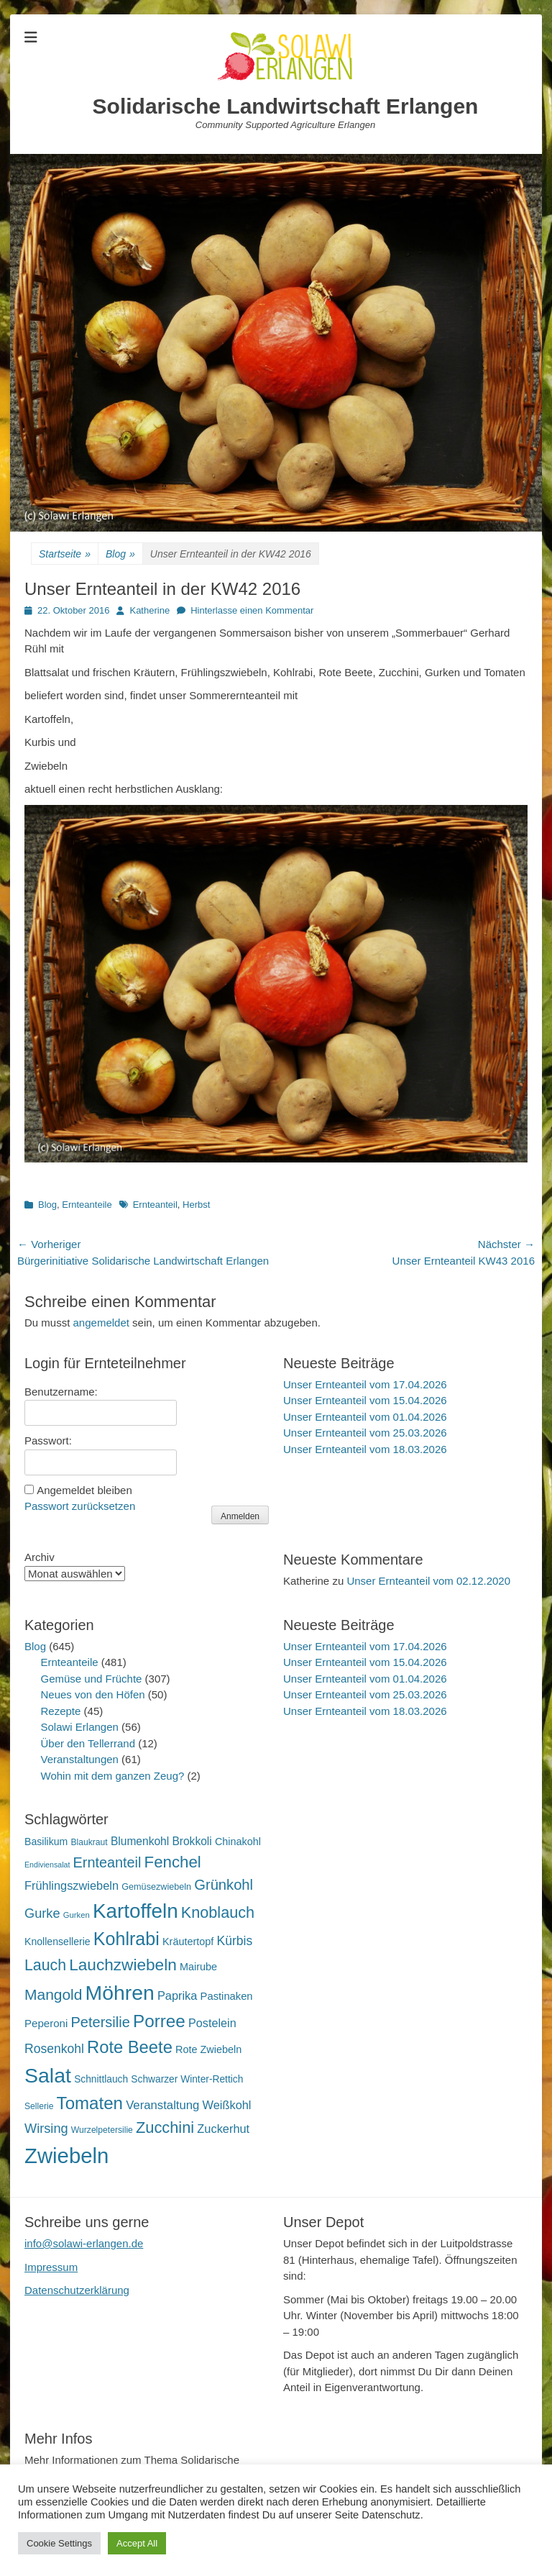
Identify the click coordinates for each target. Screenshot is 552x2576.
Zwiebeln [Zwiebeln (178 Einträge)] (66, 2155)
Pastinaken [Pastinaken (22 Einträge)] (227, 1996)
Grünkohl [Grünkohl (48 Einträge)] (223, 1885)
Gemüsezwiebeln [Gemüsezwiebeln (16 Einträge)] (156, 1887)
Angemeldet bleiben (84, 1490)
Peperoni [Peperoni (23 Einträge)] (46, 2023)
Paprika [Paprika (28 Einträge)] (177, 1995)
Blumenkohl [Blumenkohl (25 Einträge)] (140, 1841)
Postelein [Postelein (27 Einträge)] (212, 2022)
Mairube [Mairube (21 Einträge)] (198, 1966)
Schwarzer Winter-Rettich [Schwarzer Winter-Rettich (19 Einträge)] (187, 2079)
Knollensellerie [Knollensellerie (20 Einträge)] (57, 1941)
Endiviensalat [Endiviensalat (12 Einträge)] (47, 1864)
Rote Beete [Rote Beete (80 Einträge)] (129, 2047)
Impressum (51, 2267)
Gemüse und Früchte (91, 1678)
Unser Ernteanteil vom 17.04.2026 (365, 1384)
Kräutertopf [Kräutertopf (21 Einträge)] (187, 1941)
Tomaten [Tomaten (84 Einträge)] (90, 2103)
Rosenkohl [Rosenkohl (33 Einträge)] (54, 2049)
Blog (120, 554)
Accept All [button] (136, 2543)
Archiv (39, 1557)
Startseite (65, 554)
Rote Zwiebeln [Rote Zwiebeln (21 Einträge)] (208, 2049)
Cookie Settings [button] (59, 2543)
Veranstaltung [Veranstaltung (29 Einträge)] (162, 2105)
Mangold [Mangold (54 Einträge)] (53, 1994)
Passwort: (48, 1440)
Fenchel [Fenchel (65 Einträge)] (172, 1862)
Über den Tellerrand (88, 1743)
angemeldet (101, 1322)
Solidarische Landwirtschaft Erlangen (286, 106)
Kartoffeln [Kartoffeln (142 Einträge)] (135, 1911)
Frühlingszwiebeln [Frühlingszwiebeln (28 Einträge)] (71, 1885)
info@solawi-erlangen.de (83, 2243)
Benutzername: (61, 1391)
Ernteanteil (155, 1204)
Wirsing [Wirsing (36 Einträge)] (46, 2128)
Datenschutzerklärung (76, 2290)
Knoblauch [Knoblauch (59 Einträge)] (217, 1912)
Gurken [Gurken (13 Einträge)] (76, 1915)
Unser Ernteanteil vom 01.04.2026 (365, 1417)
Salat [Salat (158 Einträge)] (47, 2075)
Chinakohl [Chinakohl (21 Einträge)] (238, 1841)
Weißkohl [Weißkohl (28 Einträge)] (227, 2104)
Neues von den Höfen (93, 1694)
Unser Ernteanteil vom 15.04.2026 (365, 1400)
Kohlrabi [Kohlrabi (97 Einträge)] (126, 1939)
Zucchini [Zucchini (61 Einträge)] (165, 2127)
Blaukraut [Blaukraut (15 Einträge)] (88, 1842)
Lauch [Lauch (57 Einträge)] (45, 1965)
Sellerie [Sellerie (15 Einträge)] (38, 2106)
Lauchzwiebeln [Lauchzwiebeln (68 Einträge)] (123, 1965)
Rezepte (61, 1711)
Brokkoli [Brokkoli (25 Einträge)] (191, 1841)
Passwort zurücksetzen (79, 1506)
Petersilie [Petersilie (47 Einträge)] (100, 2022)
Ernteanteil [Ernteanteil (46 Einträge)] (107, 1862)
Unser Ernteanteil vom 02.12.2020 (428, 1581)
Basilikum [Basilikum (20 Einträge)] (46, 1841)
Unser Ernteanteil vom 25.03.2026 (365, 1432)
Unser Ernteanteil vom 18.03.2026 (365, 1449)
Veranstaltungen (80, 1759)
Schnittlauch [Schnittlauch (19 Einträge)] (101, 2079)
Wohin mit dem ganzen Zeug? (113, 1776)
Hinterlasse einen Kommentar (251, 610)
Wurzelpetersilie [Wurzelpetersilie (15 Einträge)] (102, 2130)
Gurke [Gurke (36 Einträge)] (42, 1913)
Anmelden (240, 1516)
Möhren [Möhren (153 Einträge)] (120, 1992)
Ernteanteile (86, 1204)
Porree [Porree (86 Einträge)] (159, 2021)
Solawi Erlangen (80, 1727)
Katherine (149, 610)
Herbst (196, 1204)
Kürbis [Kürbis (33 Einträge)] (235, 1941)
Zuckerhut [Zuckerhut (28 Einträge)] (223, 2128)
